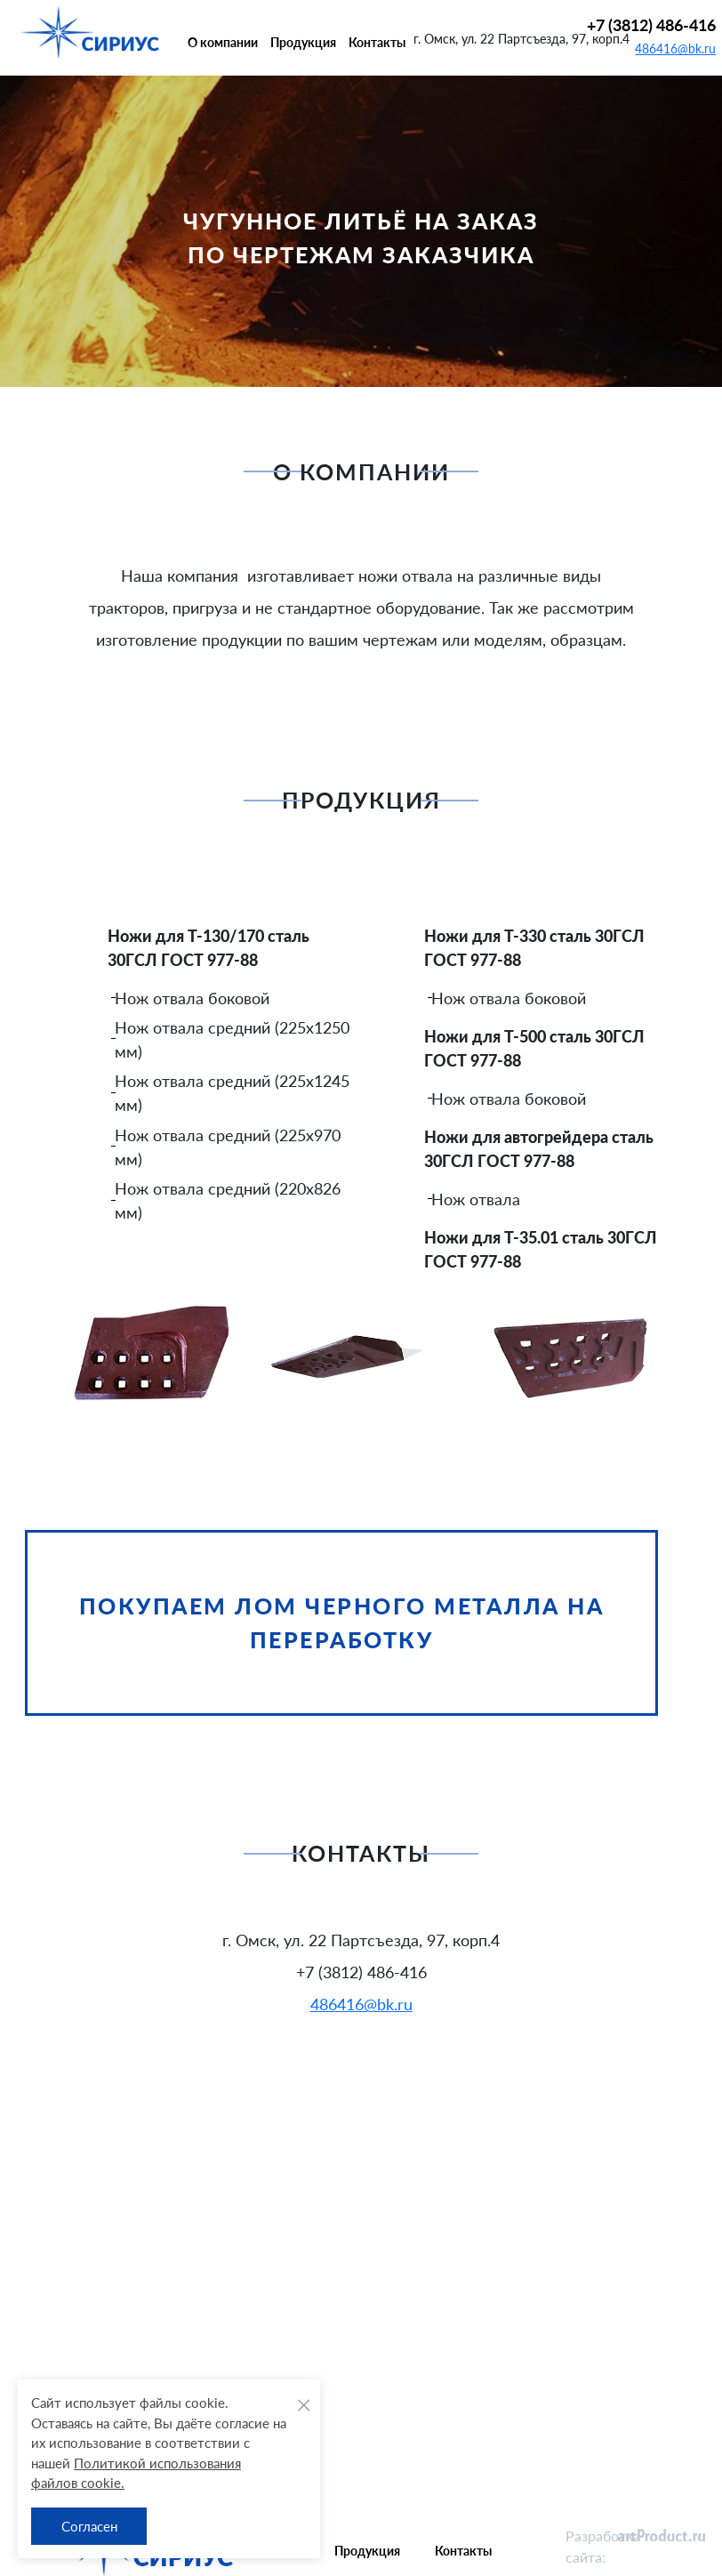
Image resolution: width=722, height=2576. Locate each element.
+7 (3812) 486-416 (651, 25)
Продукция (303, 42)
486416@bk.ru (675, 48)
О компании (223, 42)
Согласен (89, 2526)
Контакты (377, 42)
